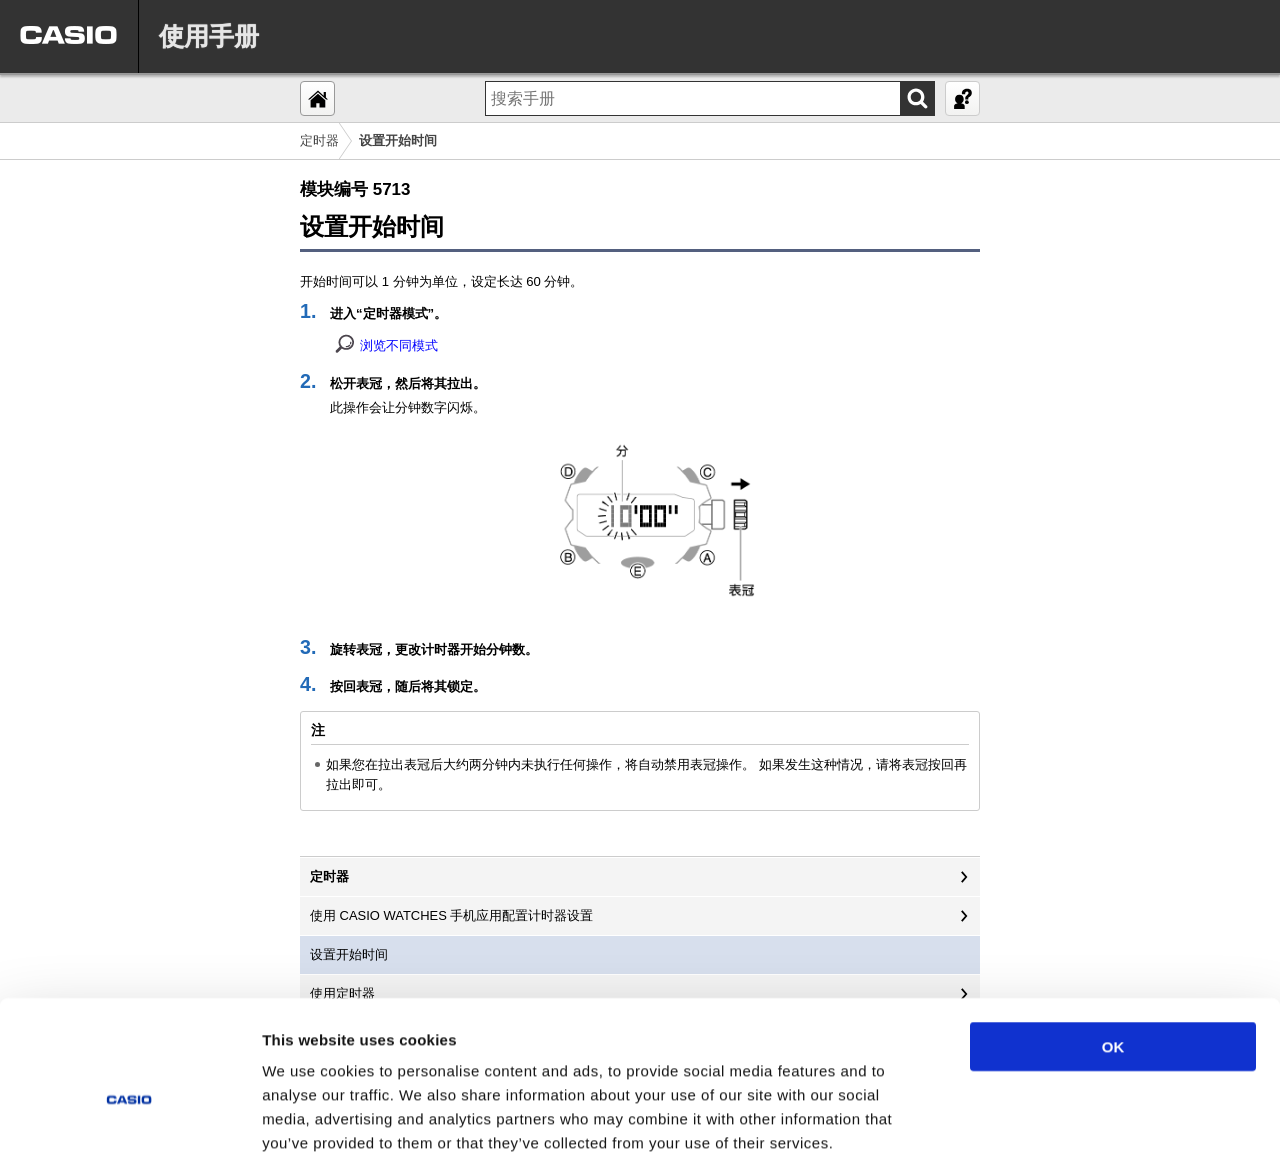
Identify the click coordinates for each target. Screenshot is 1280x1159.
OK (1113, 942)
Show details (1049, 1119)
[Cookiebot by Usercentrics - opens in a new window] (129, 1120)
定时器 (319, 140)
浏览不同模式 (399, 345)
